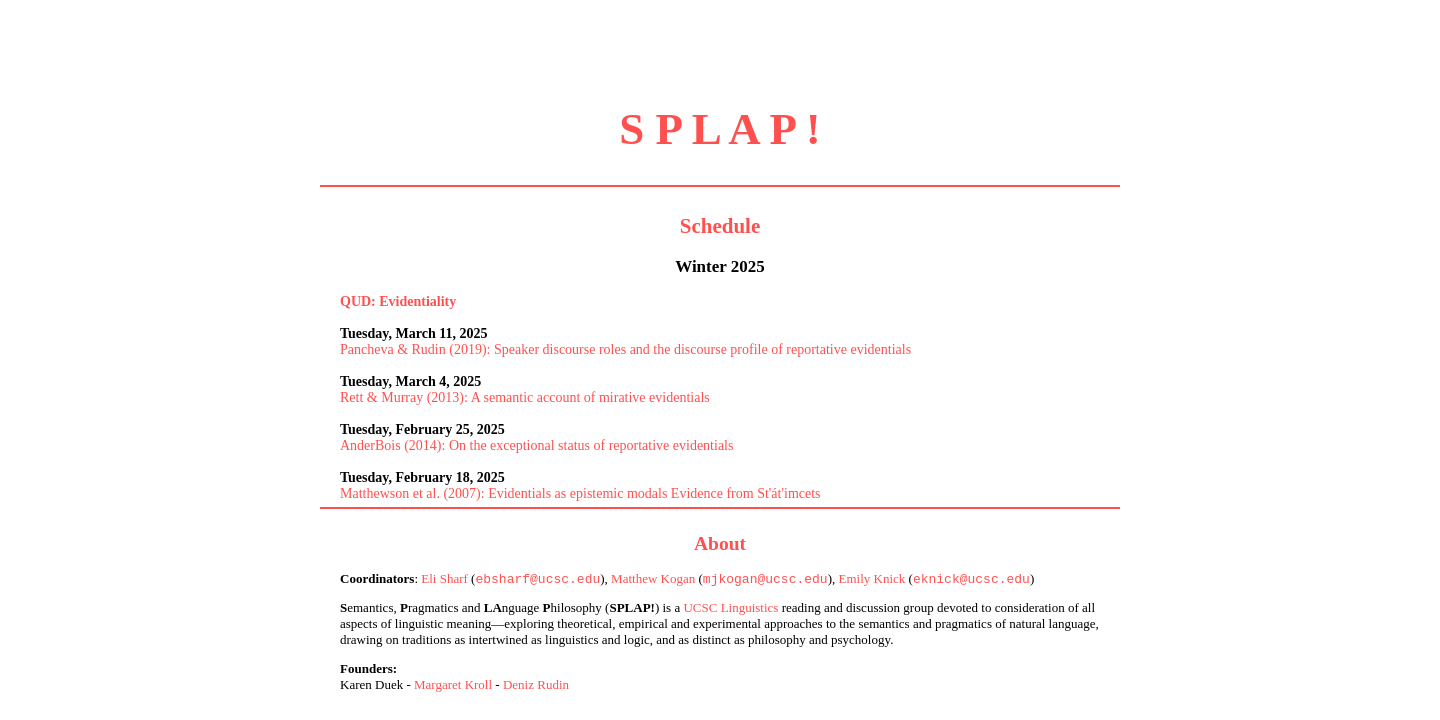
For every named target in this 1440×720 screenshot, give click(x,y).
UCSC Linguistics (730, 609)
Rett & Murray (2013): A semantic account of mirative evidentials (525, 397)
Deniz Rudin (536, 686)
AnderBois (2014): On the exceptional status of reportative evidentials (536, 445)
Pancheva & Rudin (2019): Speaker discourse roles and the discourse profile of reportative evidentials (625, 349)
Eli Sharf (444, 580)
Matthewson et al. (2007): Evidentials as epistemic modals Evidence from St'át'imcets (580, 493)
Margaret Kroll (453, 686)
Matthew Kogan (653, 580)
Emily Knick (871, 580)
